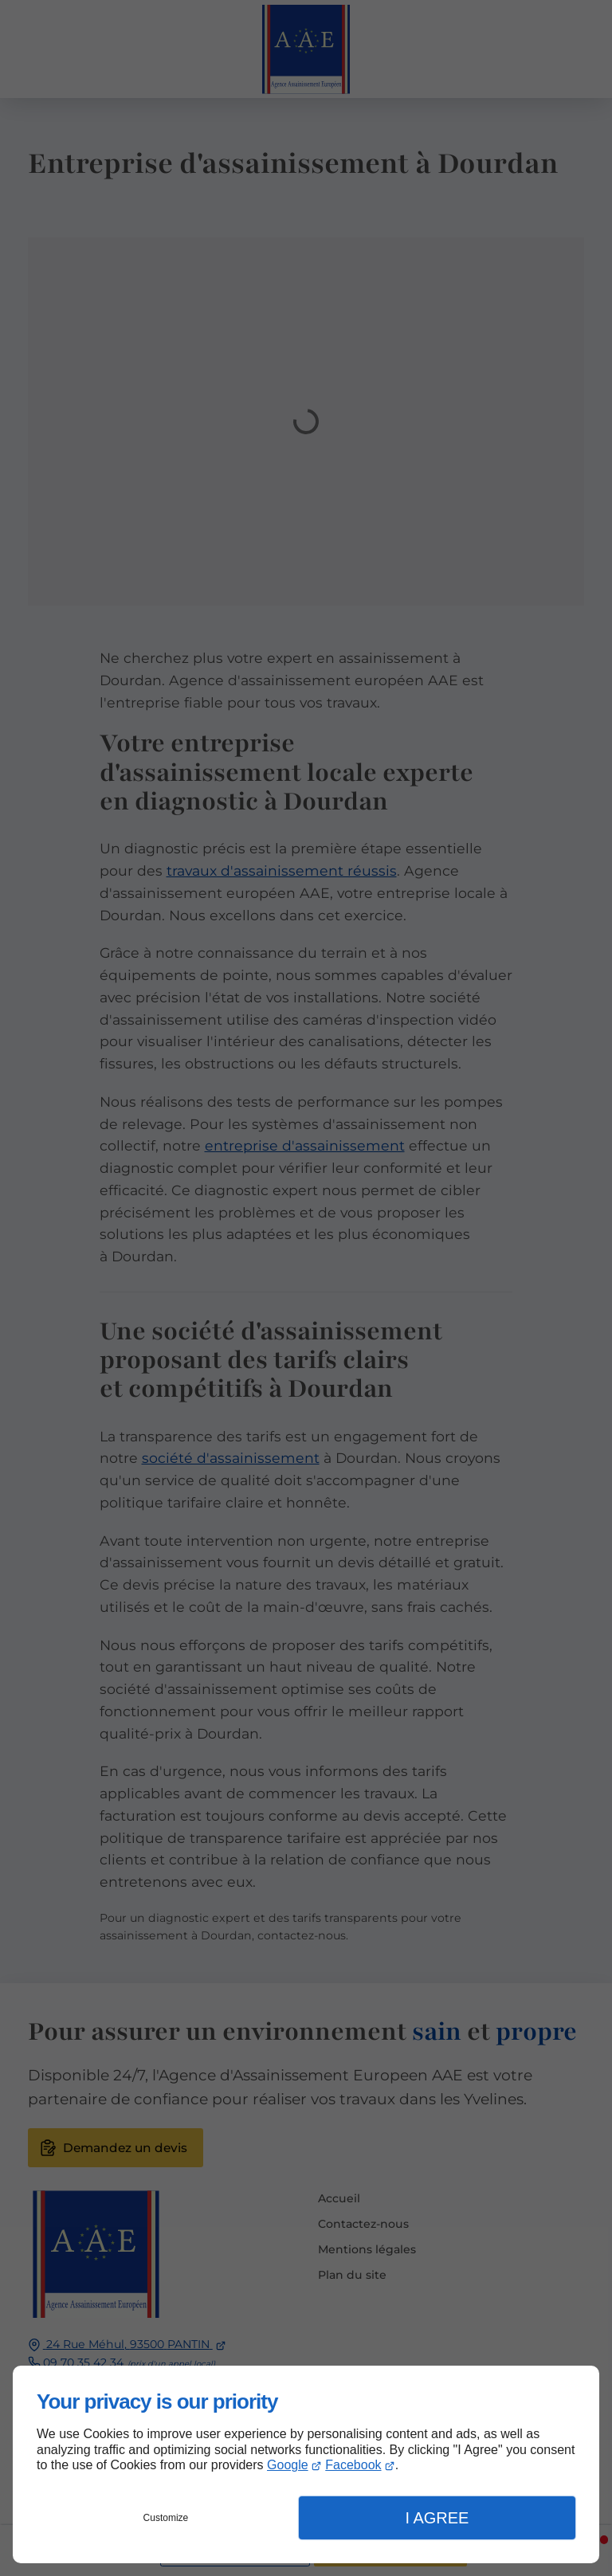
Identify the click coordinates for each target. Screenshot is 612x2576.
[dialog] (306, 2464)
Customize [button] (166, 2517)
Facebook (353, 2465)
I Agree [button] (437, 2518)
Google (287, 2465)
